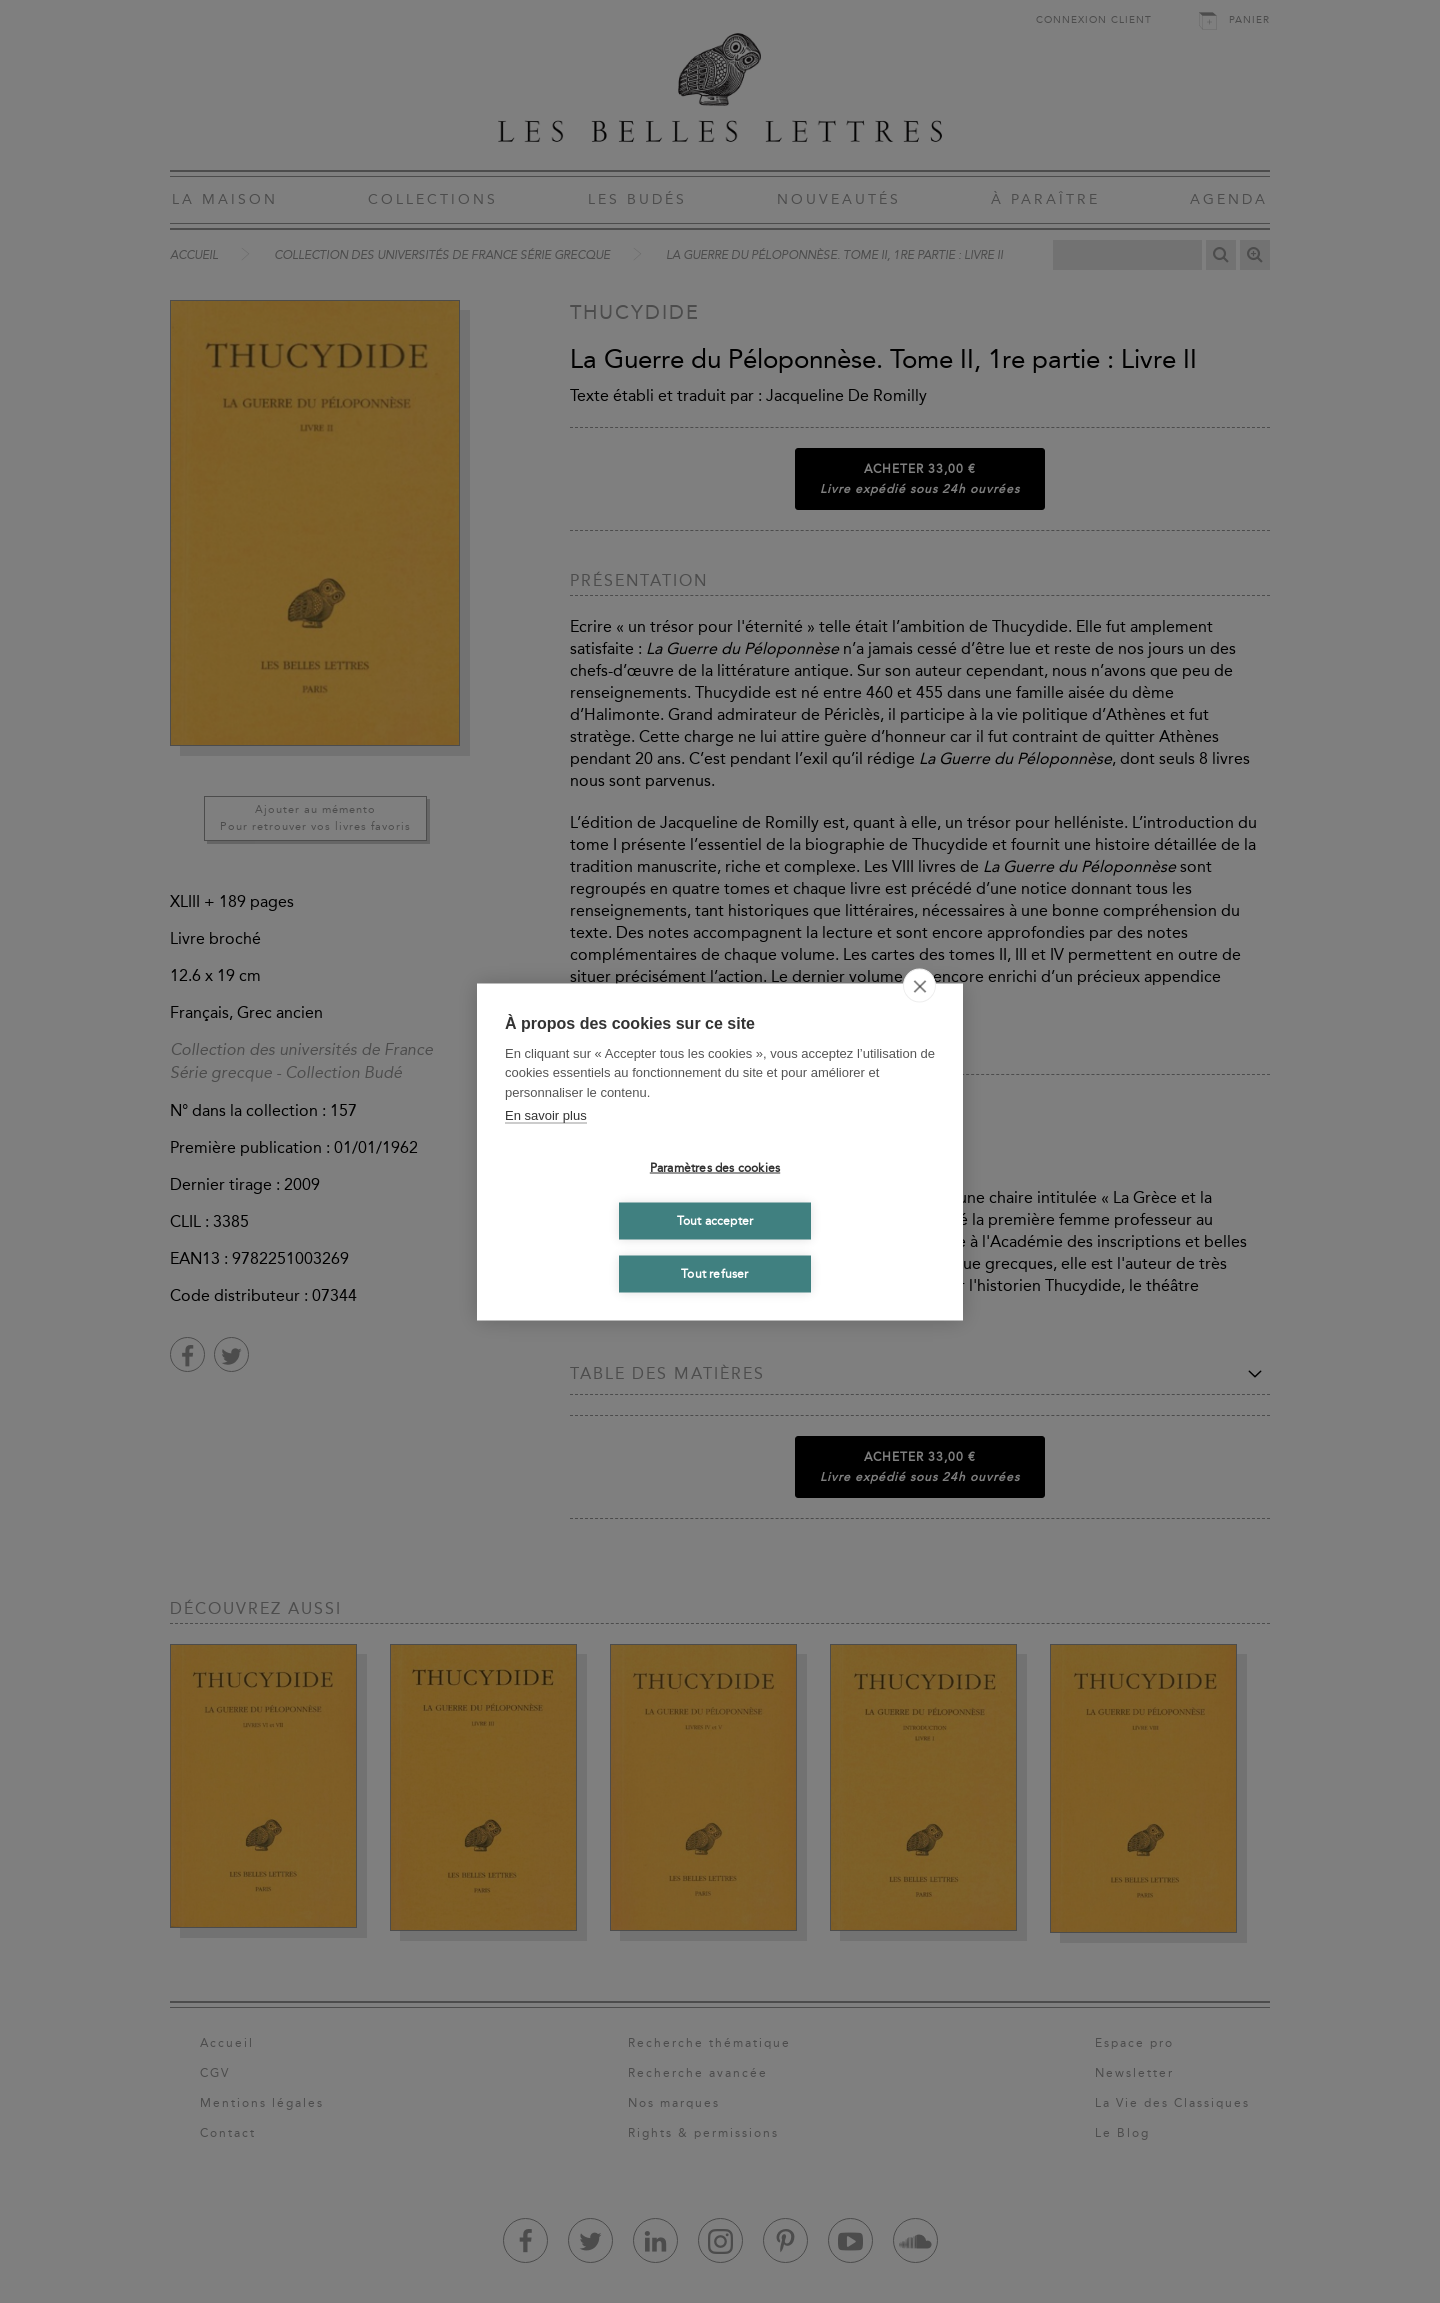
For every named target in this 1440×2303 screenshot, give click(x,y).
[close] (919, 985)
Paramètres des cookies (715, 1168)
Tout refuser (714, 1274)
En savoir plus (546, 1115)
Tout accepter (715, 1221)
